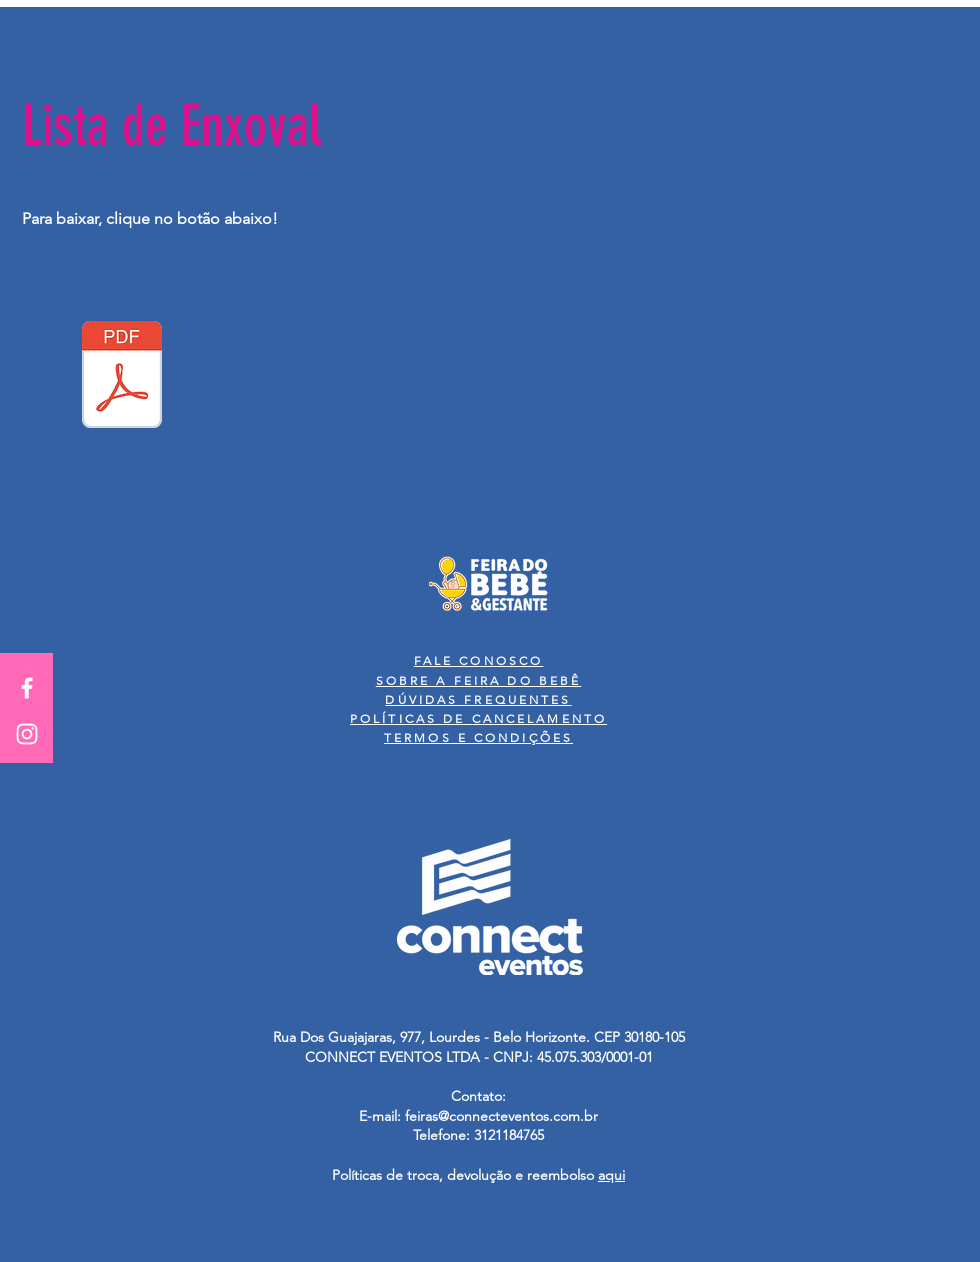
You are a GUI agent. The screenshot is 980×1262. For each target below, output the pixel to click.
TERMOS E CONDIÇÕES (478, 737)
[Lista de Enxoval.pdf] (122, 377)
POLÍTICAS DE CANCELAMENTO (478, 718)
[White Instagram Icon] (27, 734)
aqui (611, 1175)
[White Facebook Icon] (27, 688)
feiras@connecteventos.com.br (501, 1116)
